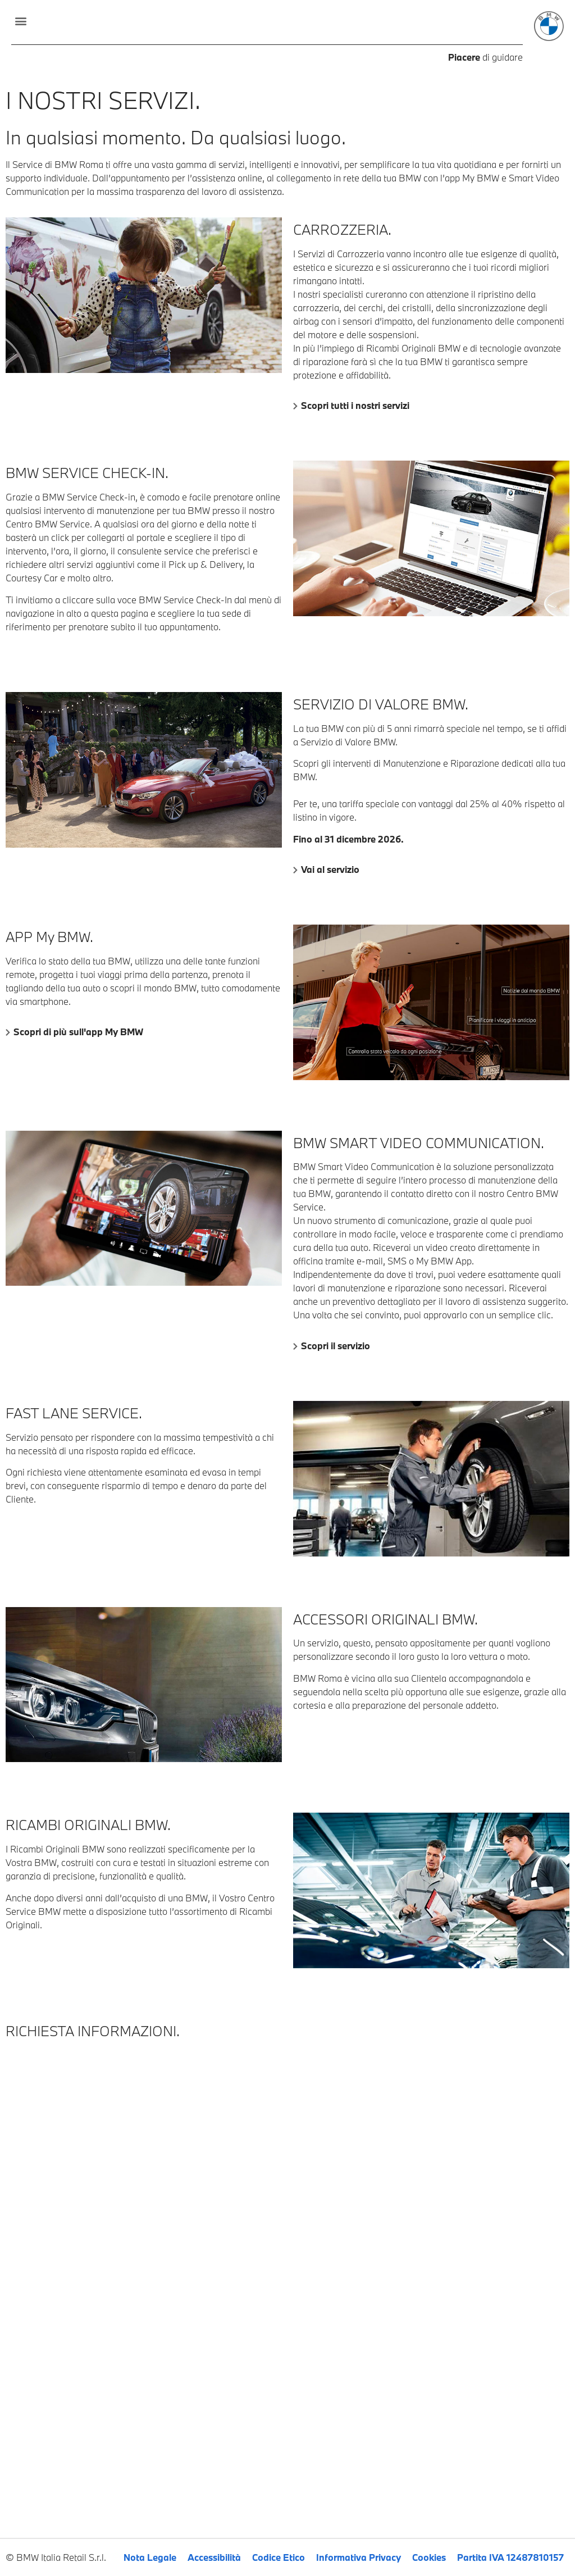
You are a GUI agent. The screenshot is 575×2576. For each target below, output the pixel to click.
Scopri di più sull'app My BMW (78, 1031)
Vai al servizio (330, 869)
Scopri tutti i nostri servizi (355, 405)
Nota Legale (150, 2557)
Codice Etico (278, 2557)
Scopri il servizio (335, 1345)
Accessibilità (214, 2557)
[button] (20, 20)
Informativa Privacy (358, 2557)
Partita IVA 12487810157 (510, 2557)
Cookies (429, 2557)
